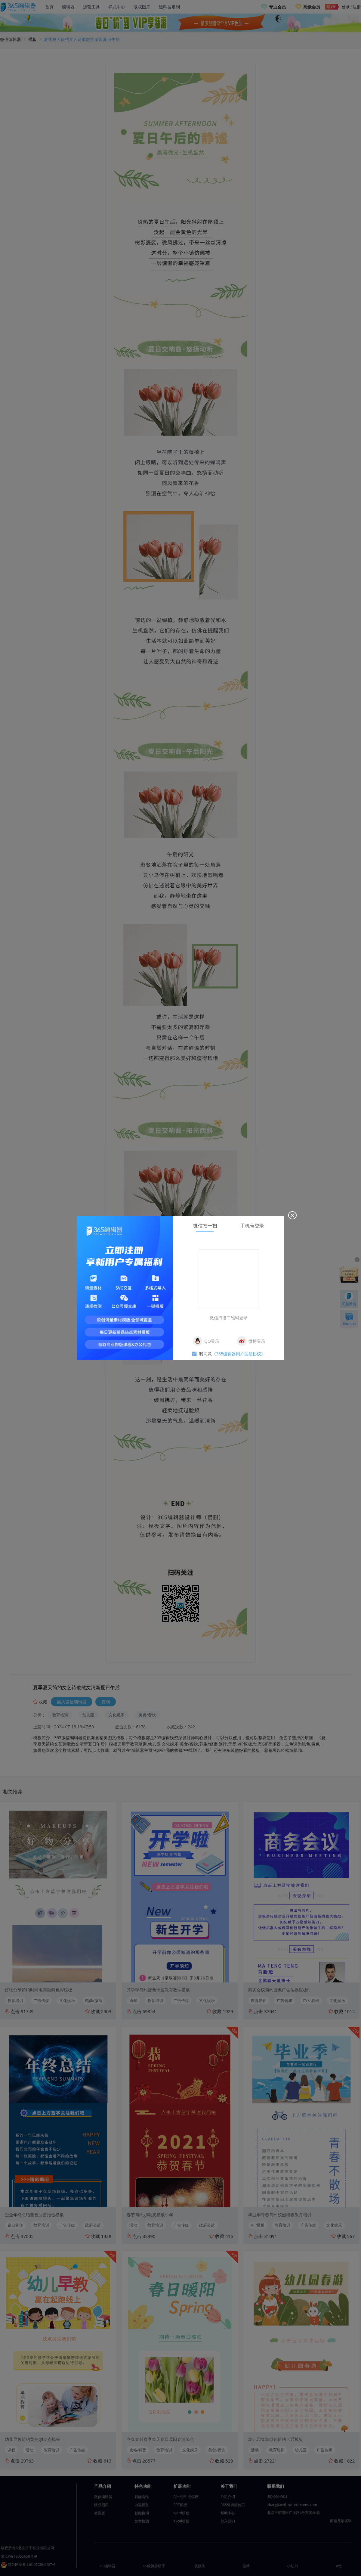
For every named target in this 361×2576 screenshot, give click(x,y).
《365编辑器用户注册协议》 (238, 1354)
